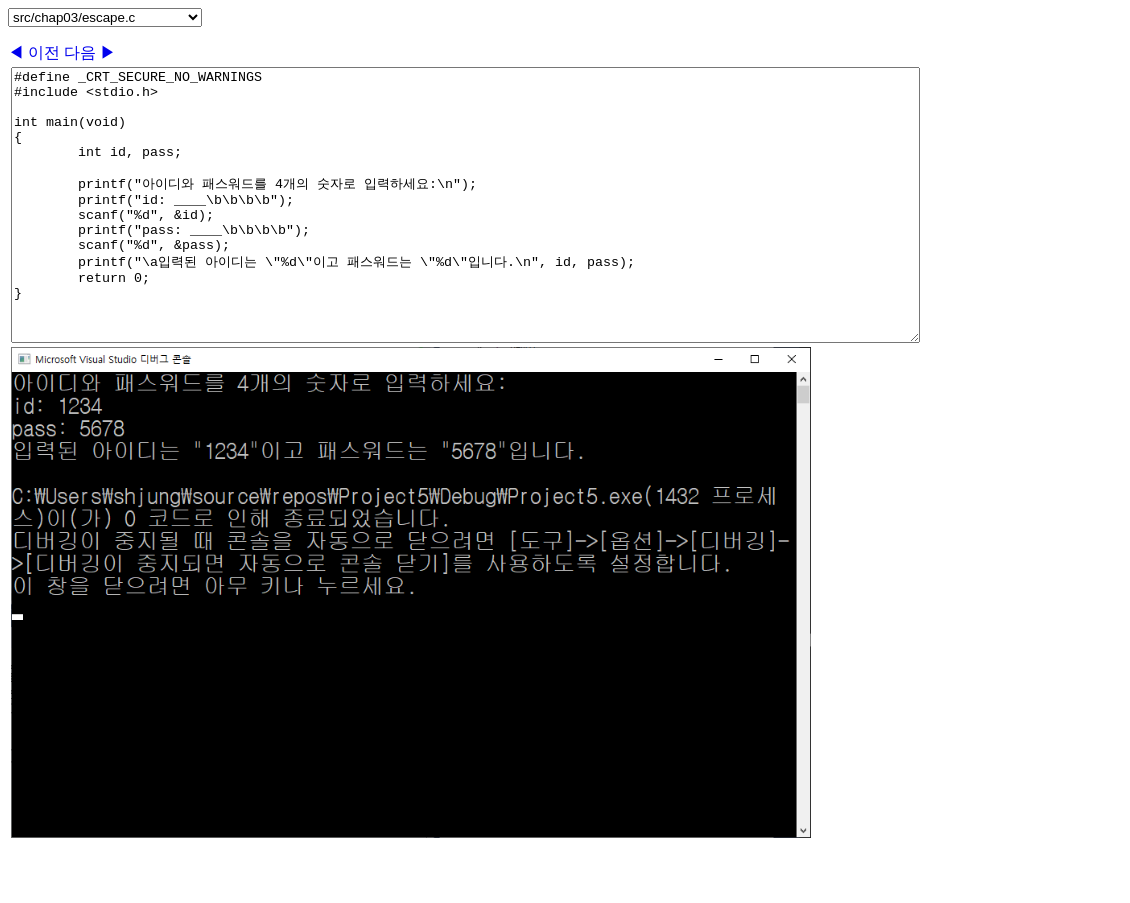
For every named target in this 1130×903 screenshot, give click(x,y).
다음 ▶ (90, 52)
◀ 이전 (36, 52)
